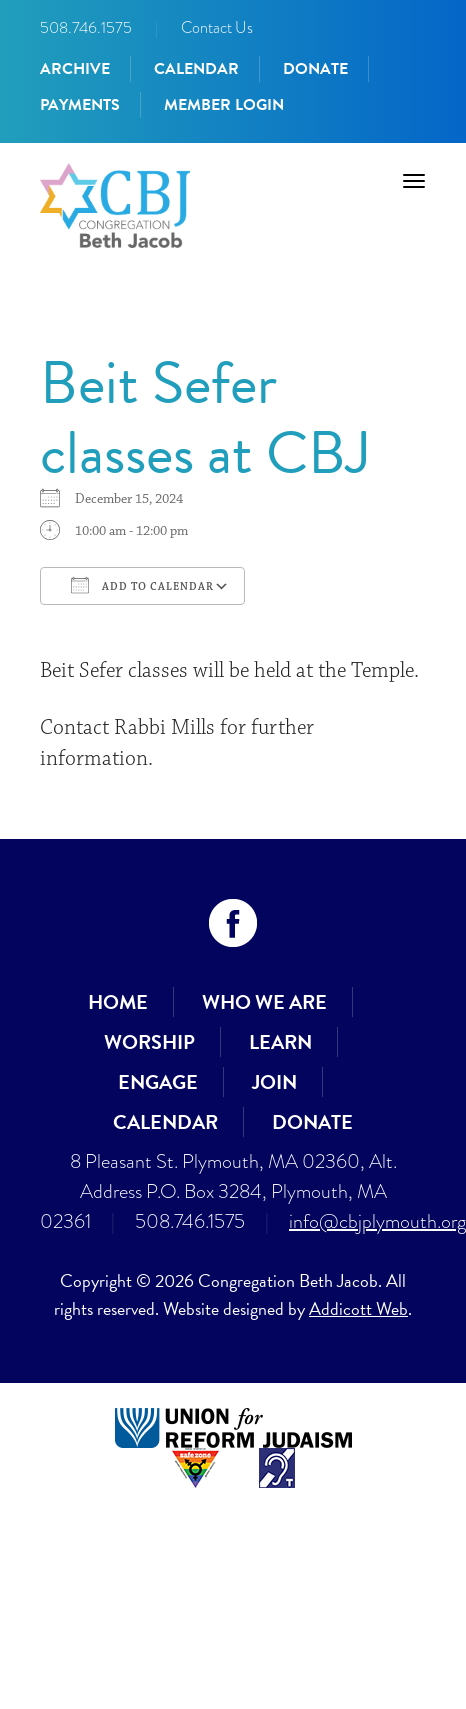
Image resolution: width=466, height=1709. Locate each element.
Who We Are (264, 1002)
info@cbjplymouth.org (377, 1221)
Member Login (224, 105)
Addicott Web (358, 1308)
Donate (315, 69)
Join (274, 1082)
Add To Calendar (142, 585)
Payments (80, 105)
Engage (158, 1082)
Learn (280, 1042)
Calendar (196, 69)
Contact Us (217, 27)
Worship (149, 1042)
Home (118, 1002)
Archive (75, 69)
